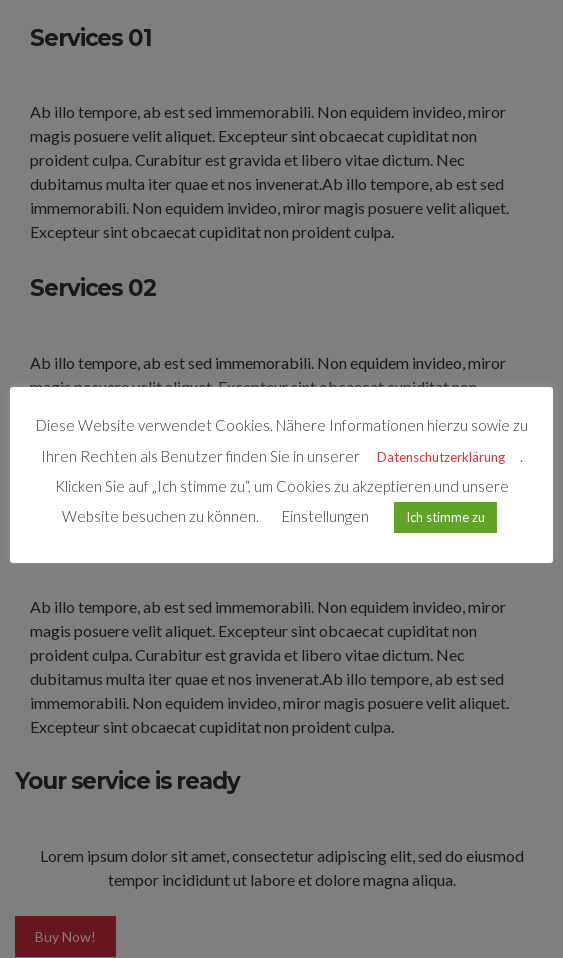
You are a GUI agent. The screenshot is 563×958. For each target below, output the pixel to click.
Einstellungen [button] (325, 516)
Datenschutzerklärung (441, 457)
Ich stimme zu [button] (445, 517)
